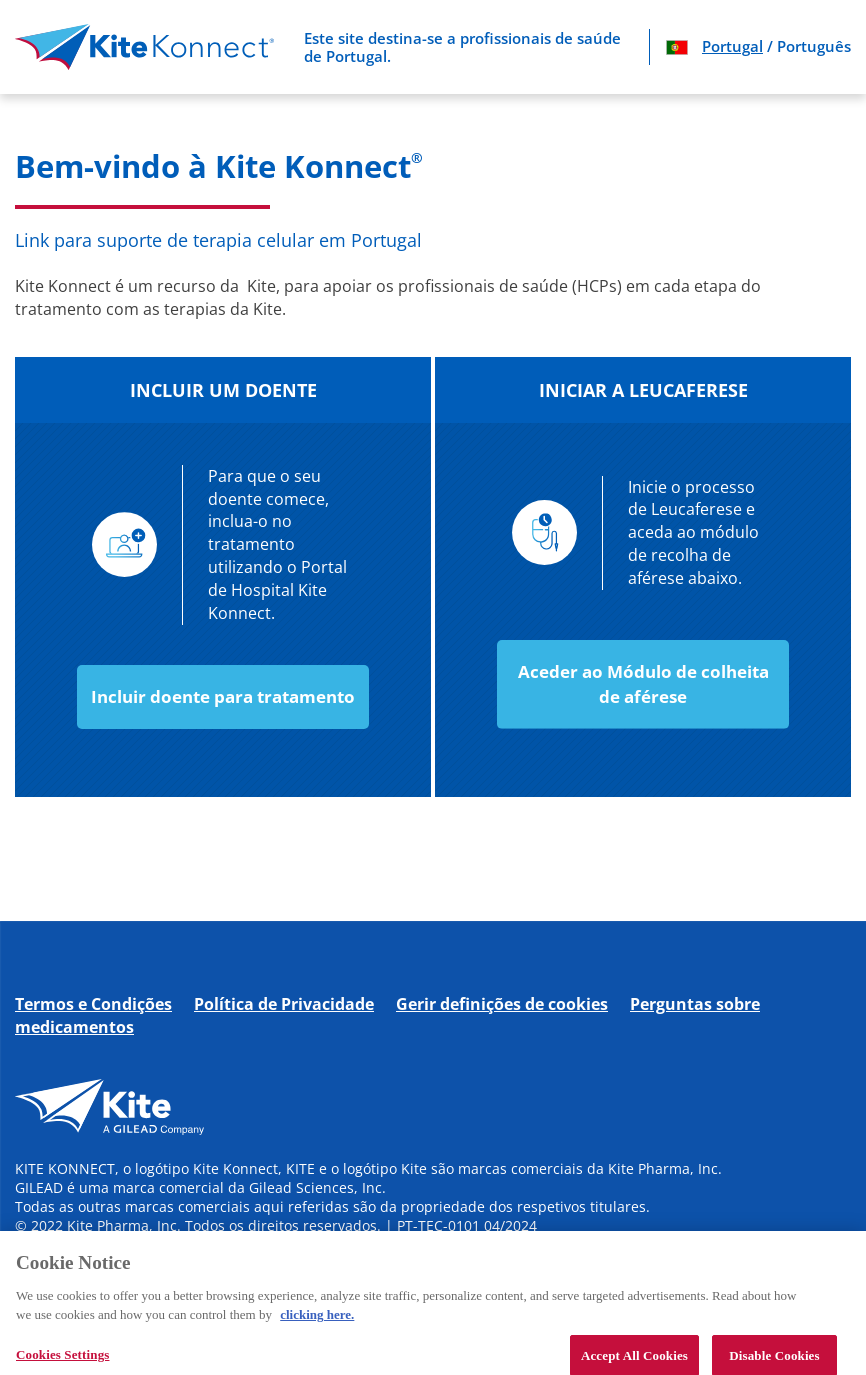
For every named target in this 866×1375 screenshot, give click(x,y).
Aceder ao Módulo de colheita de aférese (643, 683)
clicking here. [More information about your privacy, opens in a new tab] (317, 1322)
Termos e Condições (93, 1004)
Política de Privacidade (284, 1004)
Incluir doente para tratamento (223, 696)
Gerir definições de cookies (502, 1004)
